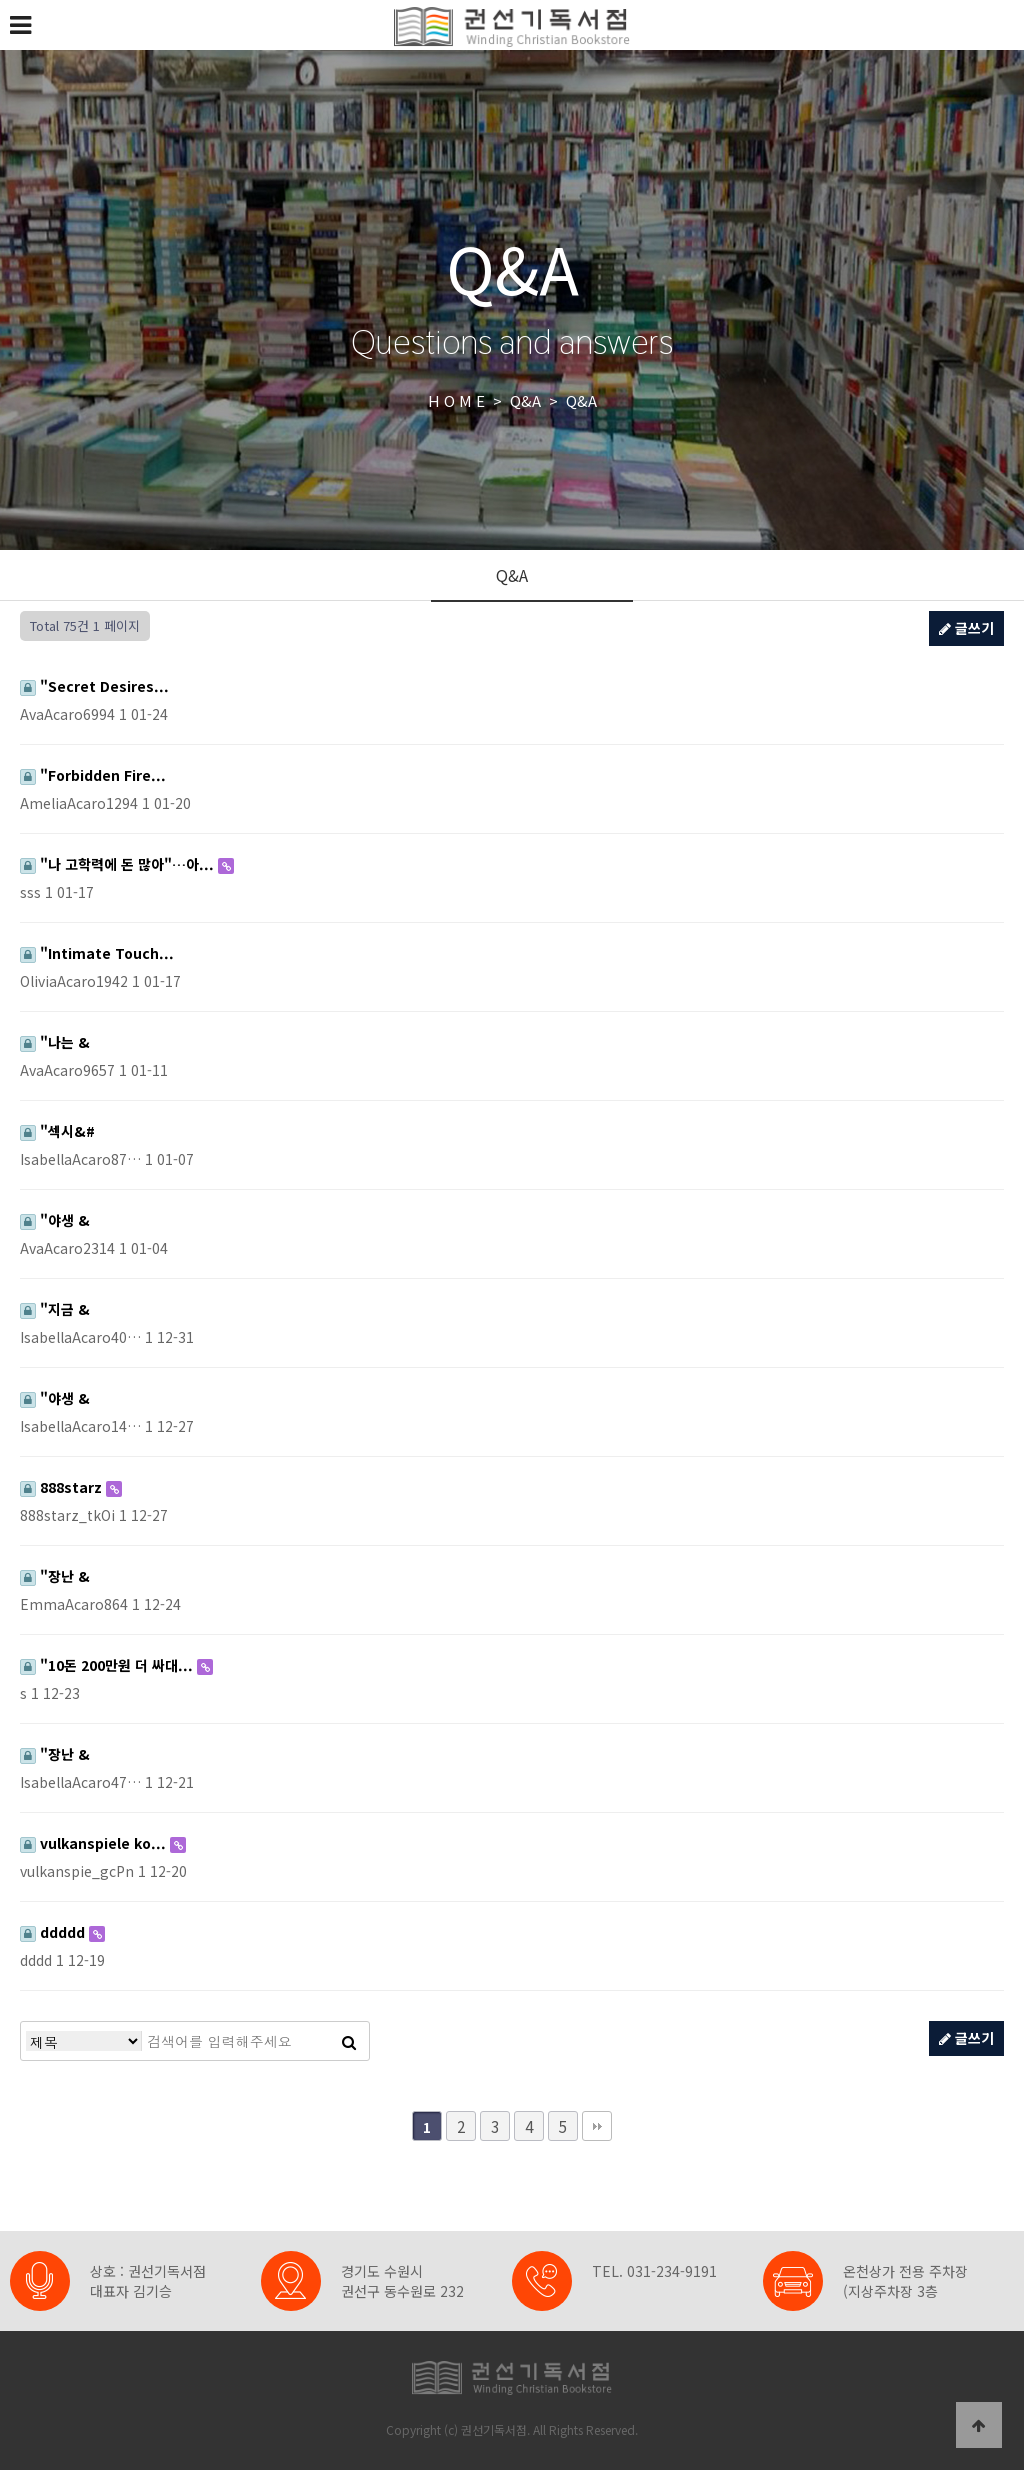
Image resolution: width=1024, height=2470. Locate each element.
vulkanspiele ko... (95, 1843)
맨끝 (597, 2126)
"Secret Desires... (94, 686)
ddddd (54, 1932)
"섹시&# (57, 1131)
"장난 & (55, 1576)
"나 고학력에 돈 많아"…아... (119, 864)
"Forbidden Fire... (93, 775)
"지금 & (55, 1309)
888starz (63, 1487)
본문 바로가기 (0, 0)
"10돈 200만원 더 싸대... (108, 1665)
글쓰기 (966, 628)
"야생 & (55, 1220)
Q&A (512, 575)
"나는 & (55, 1042)
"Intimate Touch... (97, 953)
